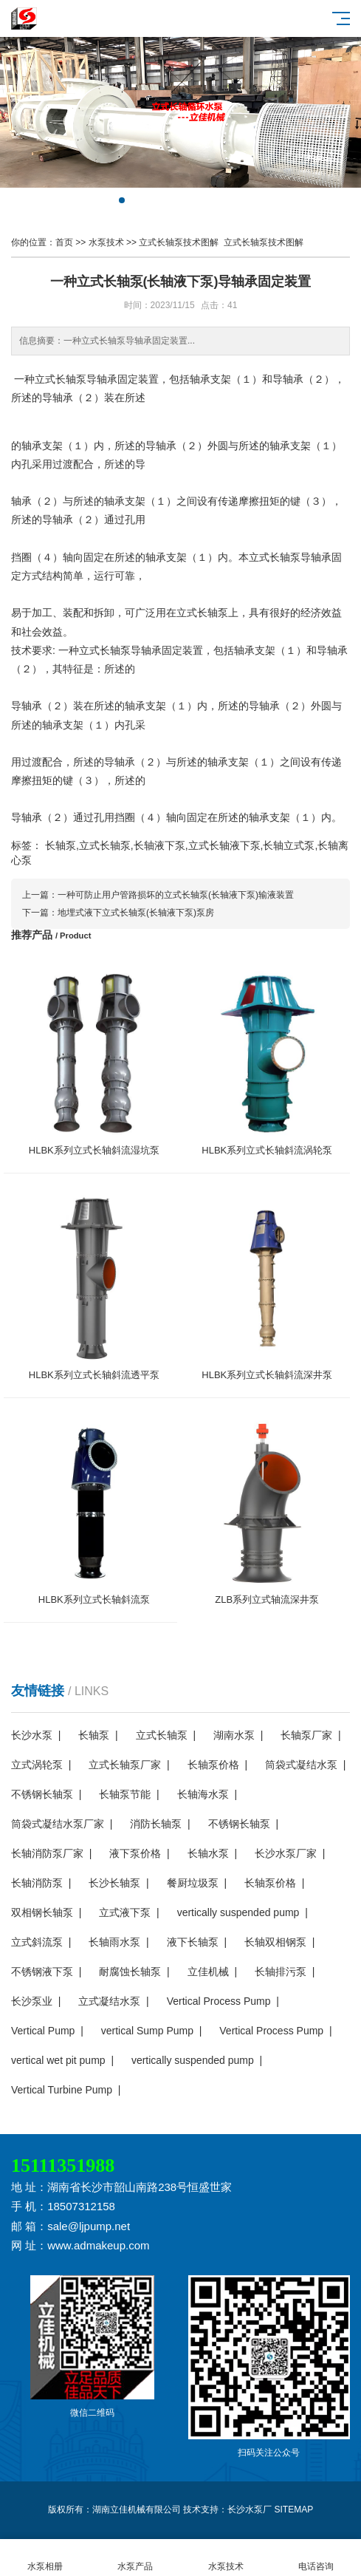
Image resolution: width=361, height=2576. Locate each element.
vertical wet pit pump (58, 2060)
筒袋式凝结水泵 (301, 1765)
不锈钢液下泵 (42, 1971)
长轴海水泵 (203, 1794)
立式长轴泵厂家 (125, 1765)
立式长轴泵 (162, 1735)
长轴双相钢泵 (275, 1942)
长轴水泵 (208, 1853)
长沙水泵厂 (249, 2509)
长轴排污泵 (280, 1971)
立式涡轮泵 (37, 1765)
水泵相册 (45, 2558)
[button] (122, 200)
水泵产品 (135, 2558)
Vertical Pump (43, 2031)
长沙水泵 (31, 1735)
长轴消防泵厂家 (47, 1853)
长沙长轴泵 (114, 1883)
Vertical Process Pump (219, 2001)
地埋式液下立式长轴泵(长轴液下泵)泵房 (136, 912)
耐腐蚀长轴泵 (130, 1971)
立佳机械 (208, 1971)
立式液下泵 (125, 1912)
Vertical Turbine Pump (61, 2090)
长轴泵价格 (213, 1765)
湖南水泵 (234, 1735)
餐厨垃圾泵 (193, 1883)
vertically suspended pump (238, 1912)
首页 (64, 242)
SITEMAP (294, 2509)
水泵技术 (106, 242)
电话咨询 (316, 2558)
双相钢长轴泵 (42, 1912)
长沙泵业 (31, 2001)
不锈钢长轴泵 (42, 1794)
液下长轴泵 (193, 1942)
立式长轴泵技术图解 (179, 242)
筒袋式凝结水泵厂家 (57, 1824)
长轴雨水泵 (114, 1942)
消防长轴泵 (156, 1824)
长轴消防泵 (37, 1883)
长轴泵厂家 (306, 1735)
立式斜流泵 (37, 1942)
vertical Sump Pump (147, 2031)
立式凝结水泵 (109, 2001)
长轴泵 (93, 1735)
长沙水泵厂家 (286, 1853)
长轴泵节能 (125, 1794)
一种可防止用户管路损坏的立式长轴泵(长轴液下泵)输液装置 (176, 895)
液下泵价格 (135, 1853)
